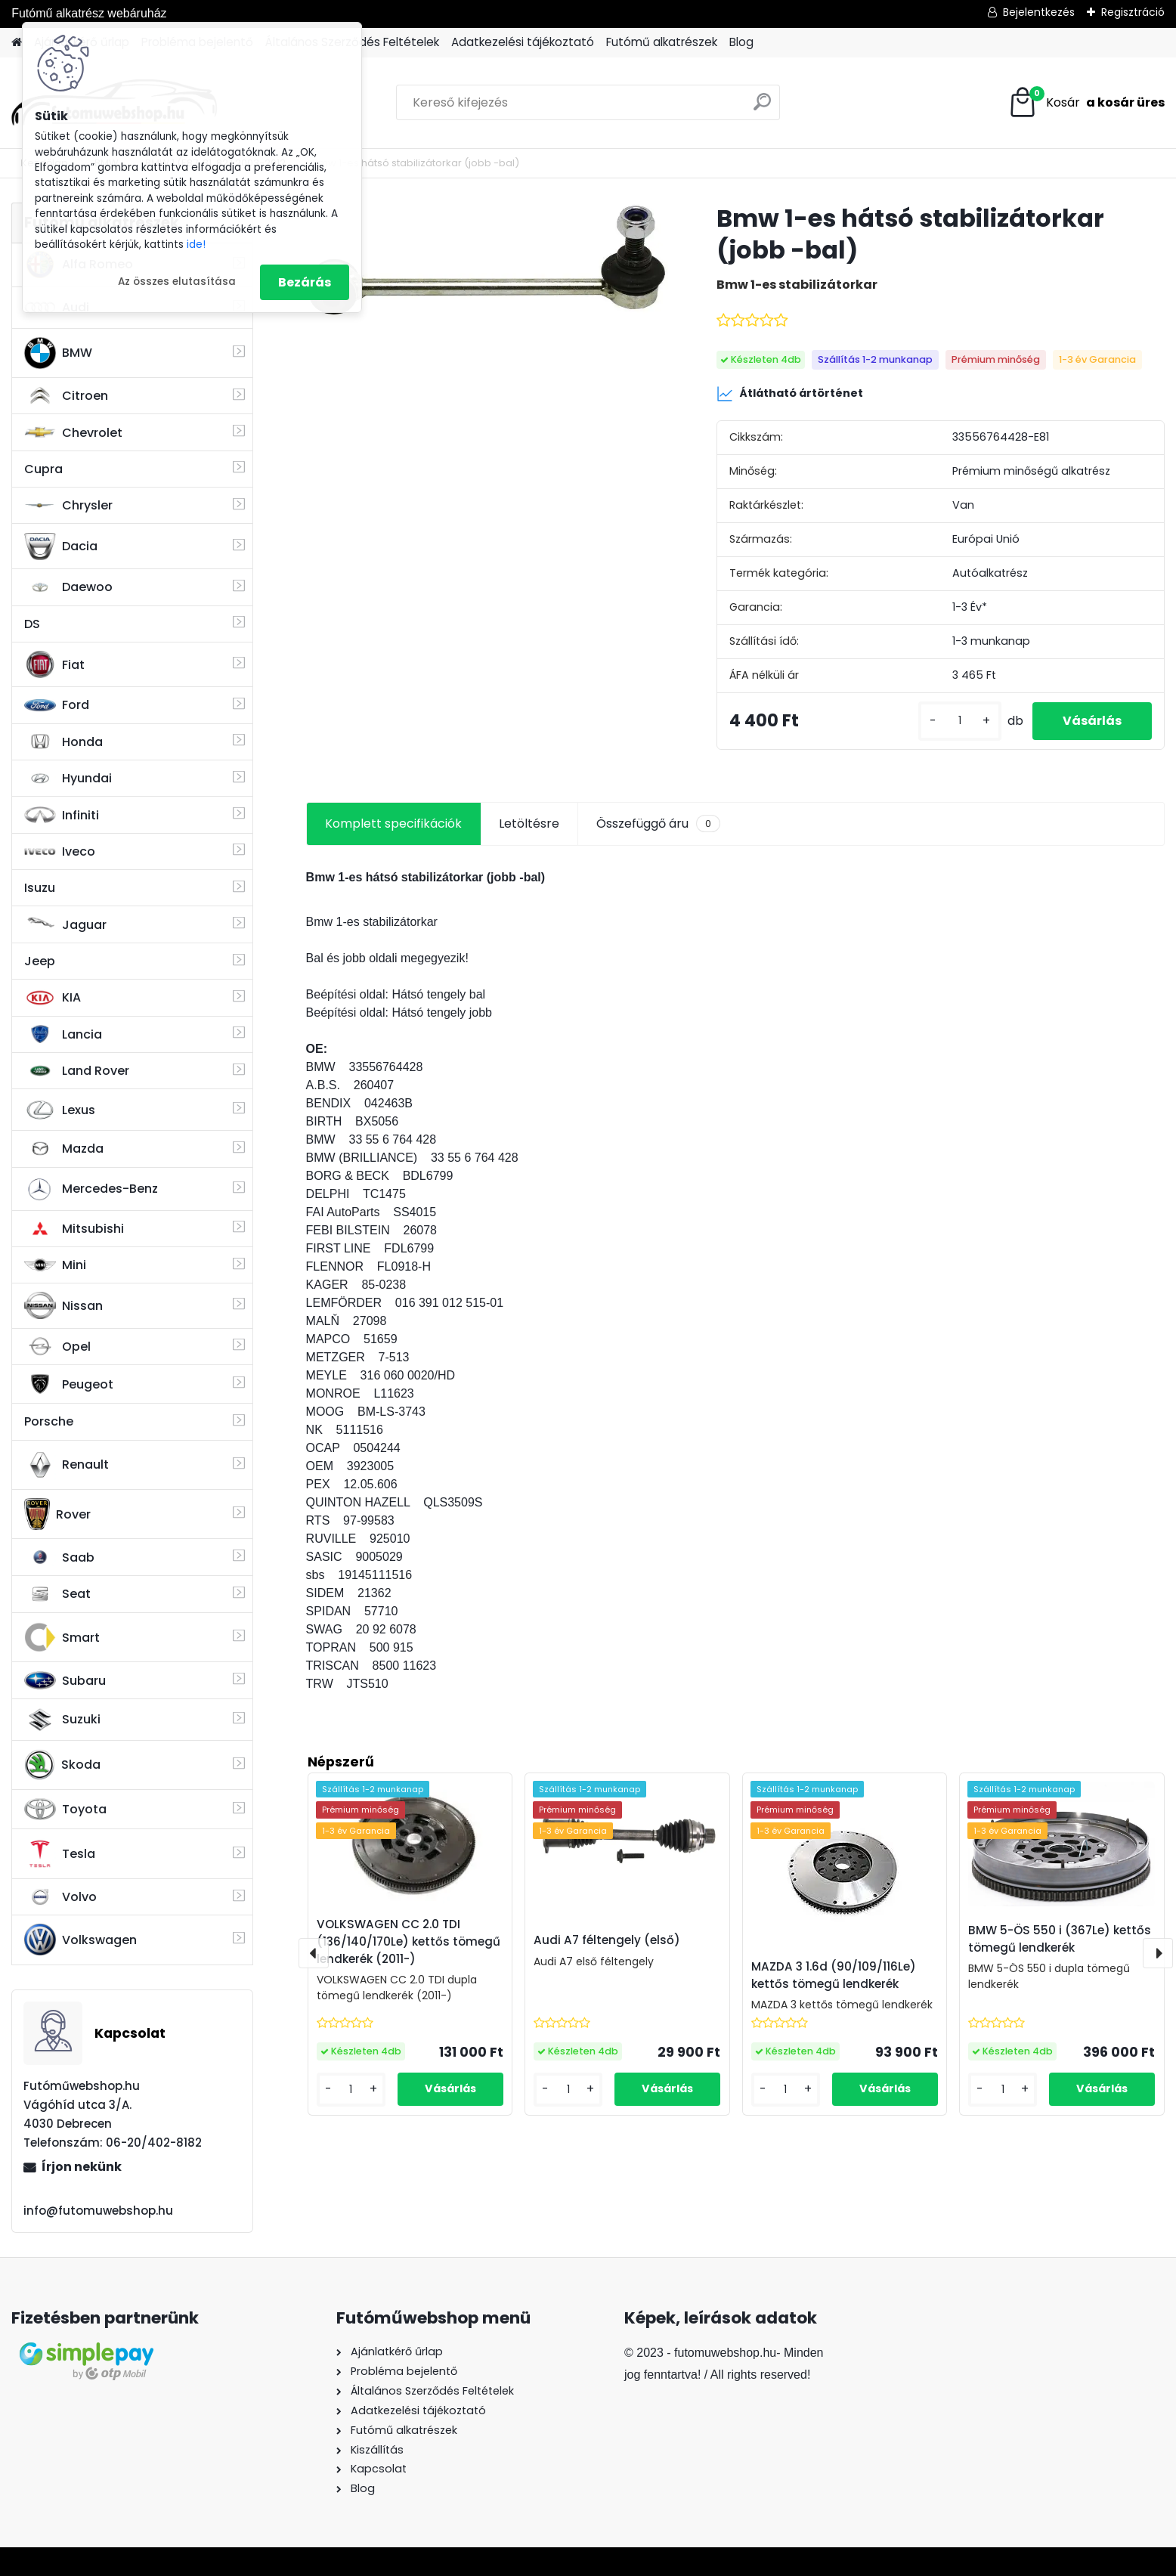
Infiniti (61, 815)
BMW (58, 353)
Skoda (62, 1765)
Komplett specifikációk (393, 823)
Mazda (64, 1148)
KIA (52, 998)
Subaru (65, 1679)
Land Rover (76, 1071)
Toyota (65, 1809)
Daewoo (68, 587)
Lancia (63, 1034)
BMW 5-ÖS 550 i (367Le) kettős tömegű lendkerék (1059, 1938)
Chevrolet (73, 432)
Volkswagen (80, 1939)
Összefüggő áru (658, 824)
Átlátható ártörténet (789, 393)
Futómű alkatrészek (661, 42)
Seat (57, 1594)
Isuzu (39, 887)
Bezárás (304, 282)
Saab (59, 1557)
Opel (57, 1346)
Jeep (39, 961)
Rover (57, 1514)
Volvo (60, 1897)
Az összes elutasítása (177, 281)
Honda (63, 742)
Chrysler (68, 505)
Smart (62, 1637)
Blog (741, 42)
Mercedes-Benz (91, 1189)
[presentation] (314, 1953)
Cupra (43, 469)
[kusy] (959, 720)
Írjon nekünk (82, 2166)
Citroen (66, 396)
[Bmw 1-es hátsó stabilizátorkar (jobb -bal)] (487, 260)
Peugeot (68, 1384)
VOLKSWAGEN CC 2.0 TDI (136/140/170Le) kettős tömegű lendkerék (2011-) (408, 1941)
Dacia (60, 546)
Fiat (54, 664)
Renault (66, 1465)
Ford (56, 705)
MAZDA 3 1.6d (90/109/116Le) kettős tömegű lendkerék (833, 1975)
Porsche (48, 1421)
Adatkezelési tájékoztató (522, 42)
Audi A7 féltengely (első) (607, 1940)
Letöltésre (529, 823)
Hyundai (68, 778)
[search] (762, 107)
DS (32, 624)
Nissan (63, 1305)
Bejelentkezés (1039, 12)
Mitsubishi (74, 1228)
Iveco (59, 852)
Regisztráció (1133, 12)
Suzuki (62, 1720)
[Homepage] (16, 42)
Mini (55, 1265)
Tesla (59, 1854)
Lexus (59, 1110)
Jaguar (65, 924)
